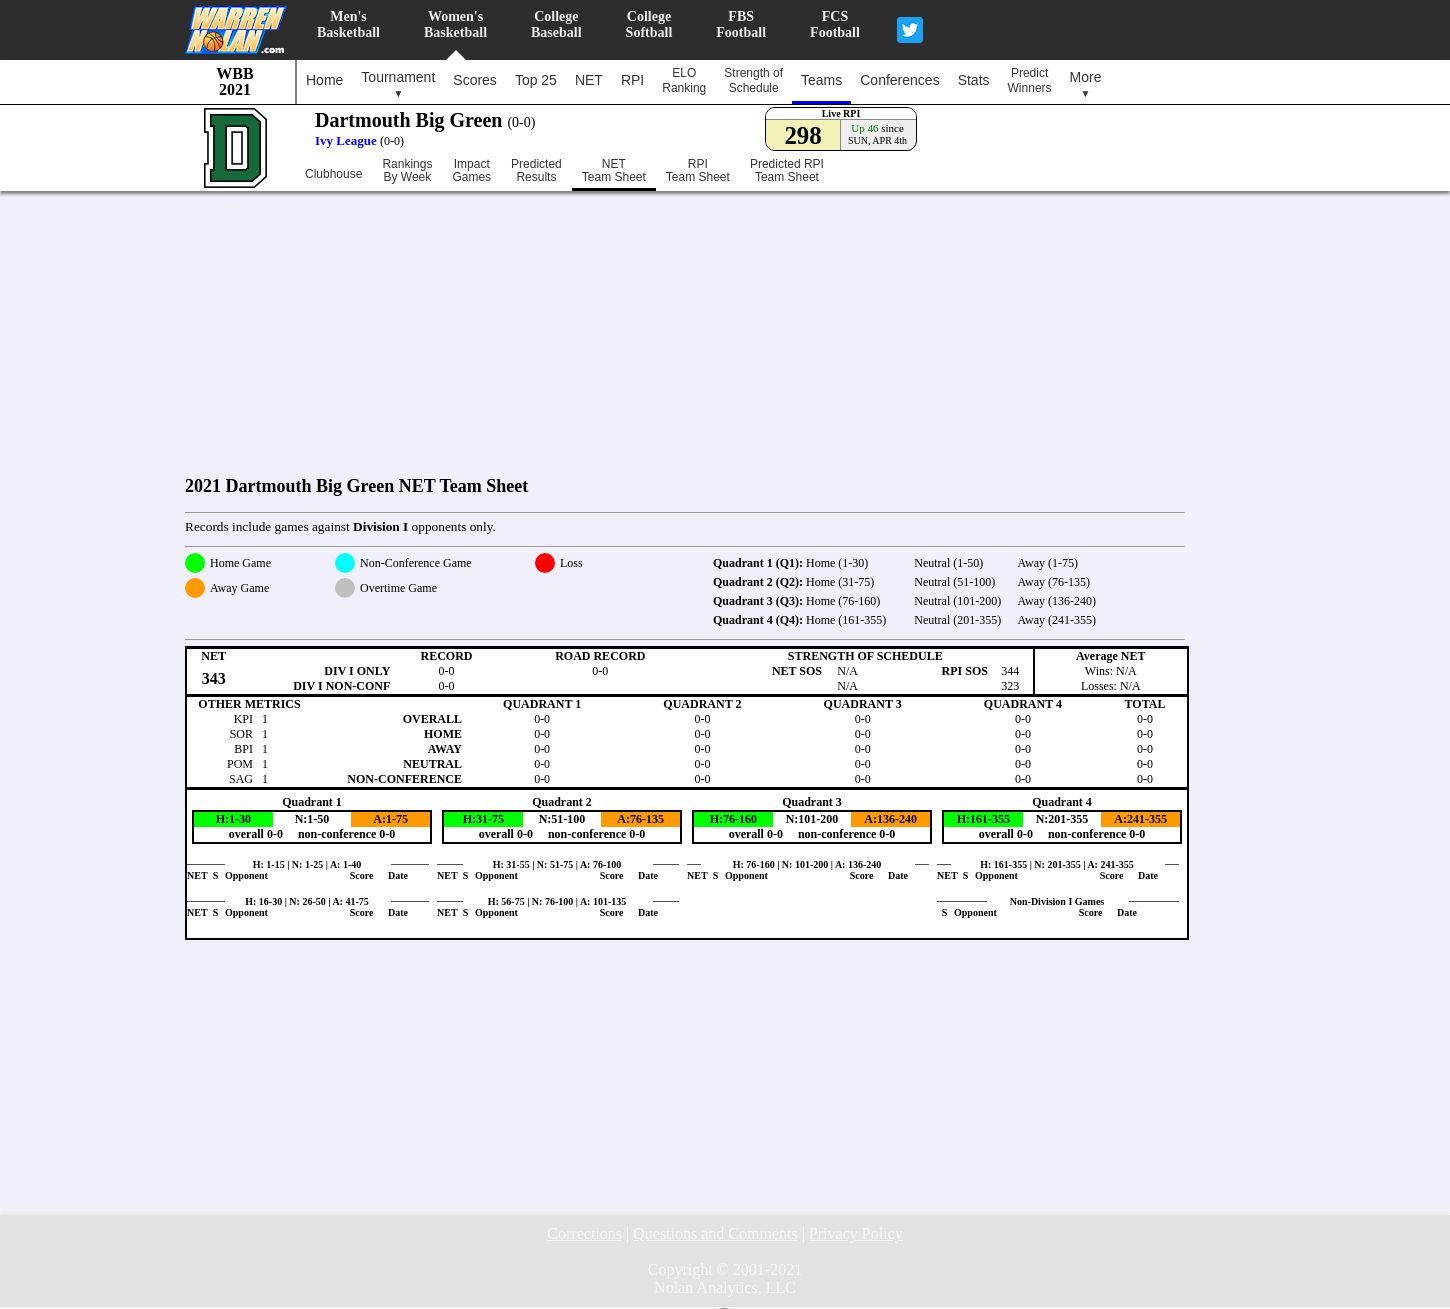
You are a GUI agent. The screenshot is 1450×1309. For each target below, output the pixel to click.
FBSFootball (741, 24)
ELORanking (684, 80)
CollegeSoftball (649, 24)
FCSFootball (835, 24)
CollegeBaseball (556, 24)
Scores (475, 80)
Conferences (899, 80)
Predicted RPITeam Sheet (787, 171)
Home (324, 80)
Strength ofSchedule (753, 80)
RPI (632, 80)
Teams (821, 80)
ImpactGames (471, 171)
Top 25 (536, 80)
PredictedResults (536, 171)
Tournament (398, 84)
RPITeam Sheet (698, 171)
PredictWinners (1030, 80)
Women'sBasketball (455, 24)
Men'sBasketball (348, 24)
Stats (974, 80)
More (1086, 84)
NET (589, 80)
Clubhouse (333, 174)
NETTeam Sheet (614, 171)
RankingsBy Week (407, 171)
